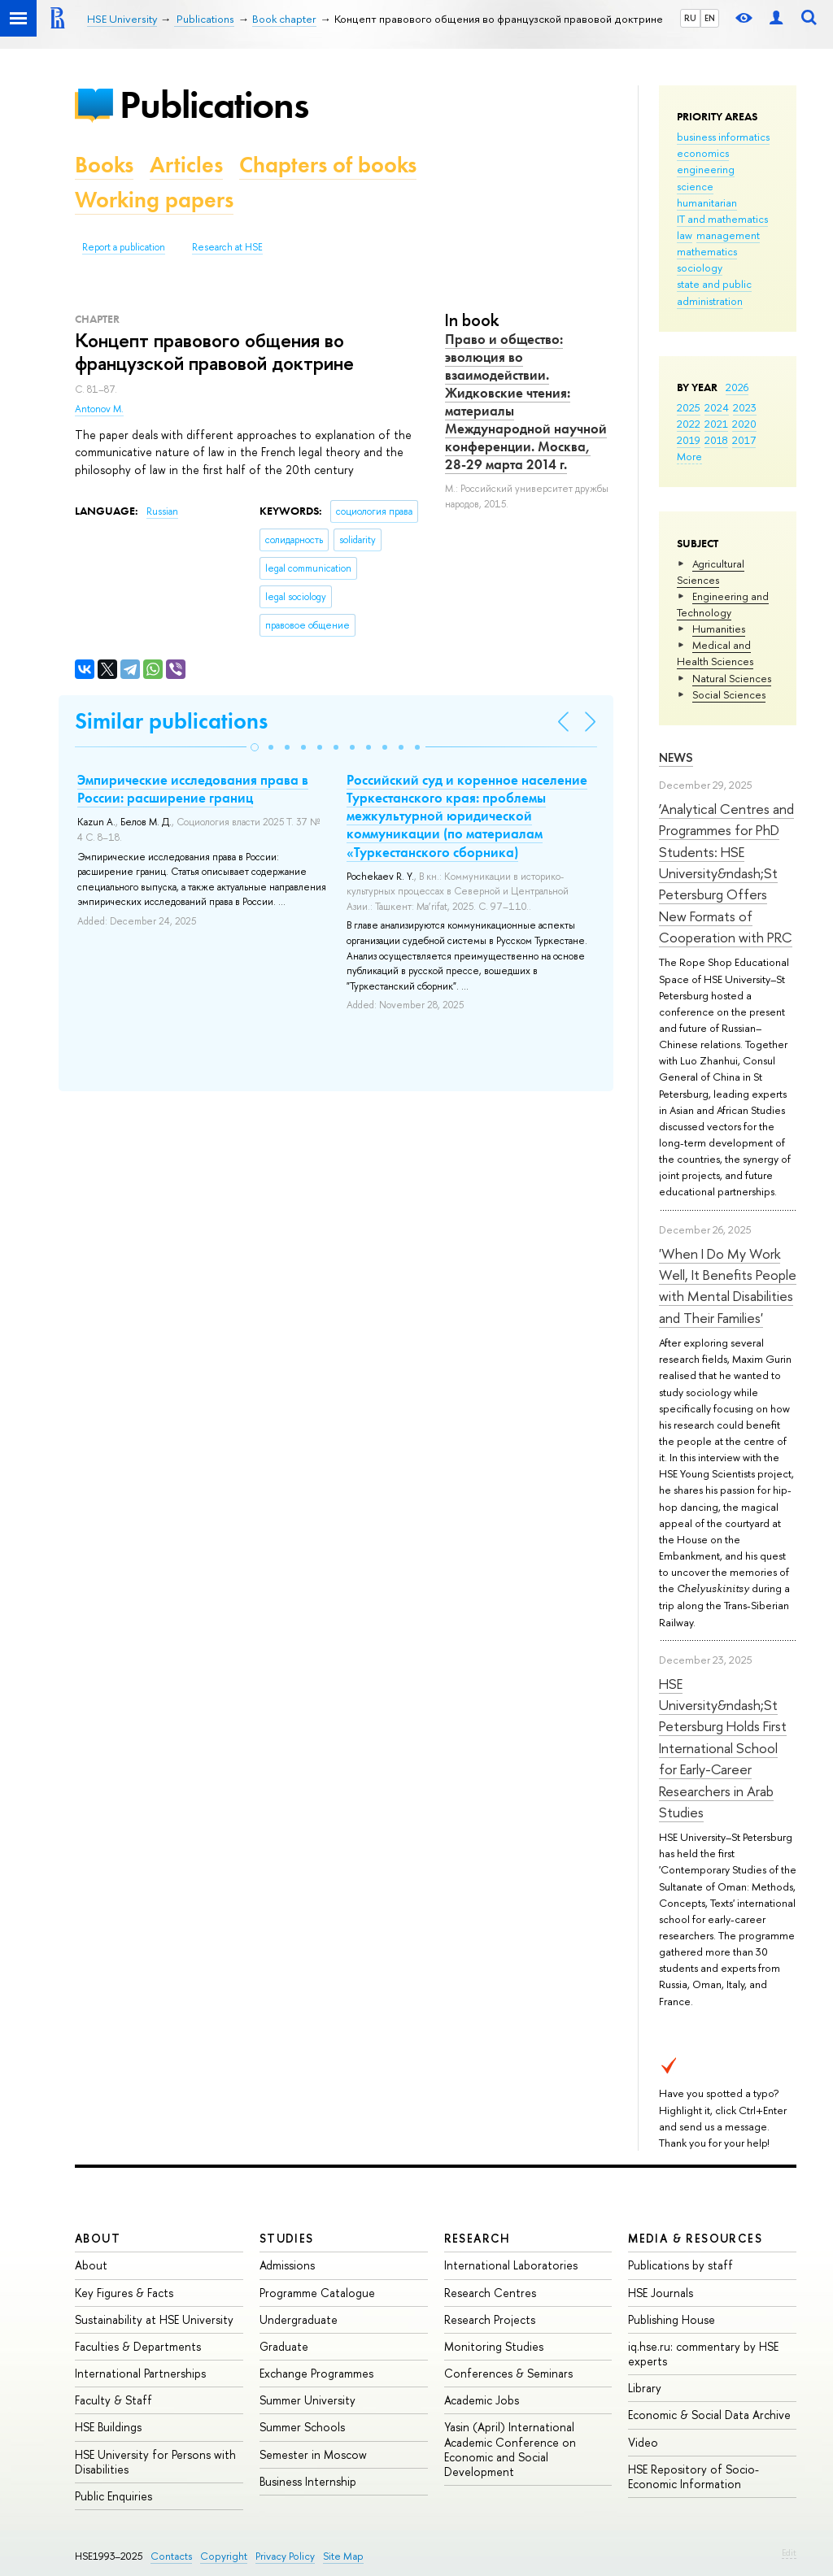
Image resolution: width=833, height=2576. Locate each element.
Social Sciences (728, 694)
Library (644, 2387)
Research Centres (490, 2292)
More (689, 456)
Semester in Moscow (313, 2454)
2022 (688, 423)
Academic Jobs (481, 2400)
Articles (186, 164)
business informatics (723, 136)
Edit (789, 2552)
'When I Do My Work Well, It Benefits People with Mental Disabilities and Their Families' (727, 1285)
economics (703, 153)
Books (104, 164)
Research (477, 2238)
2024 (716, 407)
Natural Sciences (731, 678)
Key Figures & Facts (124, 2292)
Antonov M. (99, 409)
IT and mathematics (722, 218)
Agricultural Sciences (710, 571)
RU (690, 18)
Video (643, 2442)
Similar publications (171, 721)
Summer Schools (302, 2427)
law (684, 235)
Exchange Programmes (316, 2373)
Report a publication (123, 247)
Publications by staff (680, 2265)
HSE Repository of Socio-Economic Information (693, 2476)
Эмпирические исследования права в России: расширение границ (192, 789)
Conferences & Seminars (508, 2373)
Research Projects (489, 2319)
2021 (716, 423)
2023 (745, 407)
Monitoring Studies (493, 2346)
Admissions (287, 2265)
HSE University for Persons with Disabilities (155, 2462)
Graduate (283, 2346)
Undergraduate (298, 2319)
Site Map (343, 2556)
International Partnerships (140, 2373)
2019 (688, 440)
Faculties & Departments (138, 2346)
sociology (699, 267)
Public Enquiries (113, 2496)
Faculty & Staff (113, 2400)
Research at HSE (227, 247)
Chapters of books (327, 164)
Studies (286, 2238)
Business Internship (307, 2481)
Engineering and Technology (723, 604)
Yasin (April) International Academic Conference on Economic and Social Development (510, 2449)
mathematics (707, 251)
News (676, 757)
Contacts (171, 2556)
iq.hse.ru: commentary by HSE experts (703, 2354)
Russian (162, 511)
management (728, 235)
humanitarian (707, 202)
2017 (744, 440)
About (97, 2238)
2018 (716, 440)
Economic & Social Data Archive (709, 2414)
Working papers (154, 199)
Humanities (718, 628)
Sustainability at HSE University (154, 2319)
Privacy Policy (285, 2556)
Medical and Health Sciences (715, 652)
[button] (254, 747)
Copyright (223, 2556)
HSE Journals (660, 2292)
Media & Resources (695, 2238)
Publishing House (671, 2319)
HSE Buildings (108, 2427)
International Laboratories (511, 2265)
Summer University (307, 2400)
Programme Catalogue (317, 2292)
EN (709, 18)
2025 (688, 407)
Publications (214, 104)
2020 (744, 423)
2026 (737, 387)
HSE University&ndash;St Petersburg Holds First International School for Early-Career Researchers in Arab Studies (723, 1747)
